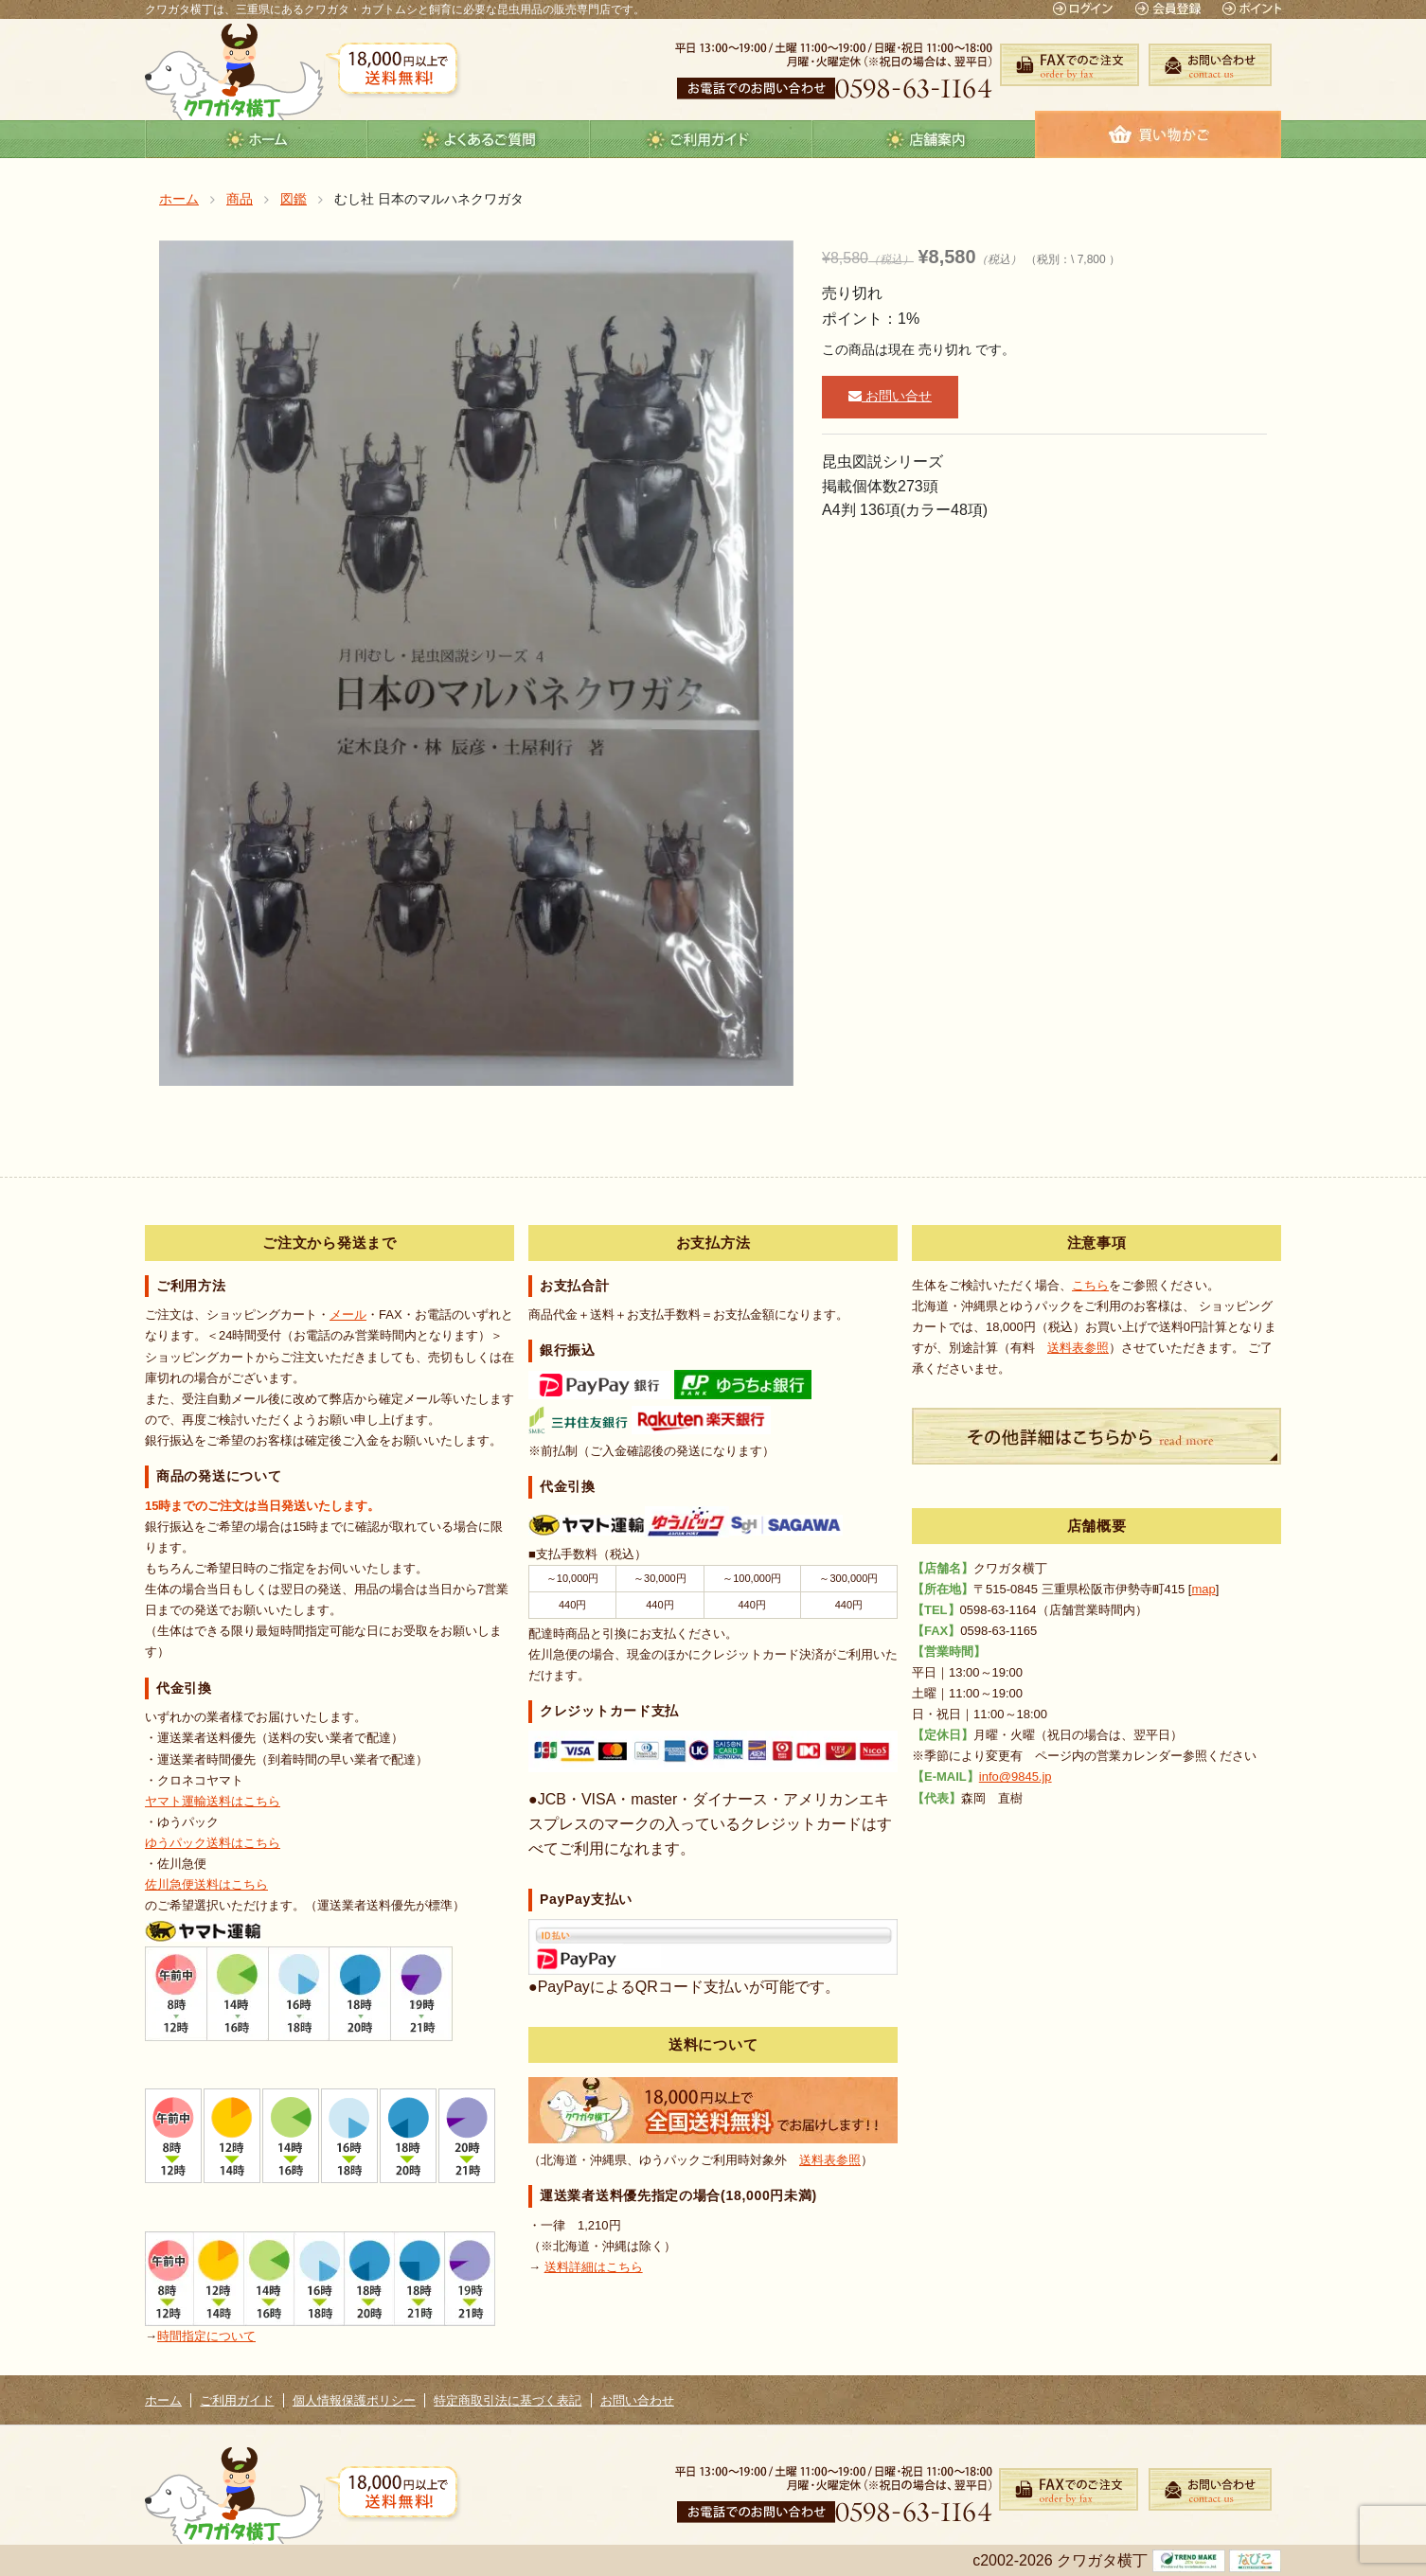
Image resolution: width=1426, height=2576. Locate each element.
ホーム (256, 139)
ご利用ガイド (237, 2400)
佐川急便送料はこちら (206, 1884)
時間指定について (206, 2336)
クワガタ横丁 (234, 71)
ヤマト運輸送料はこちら (212, 1801)
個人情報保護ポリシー (354, 2400)
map (1203, 1589)
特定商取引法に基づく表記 (507, 2400)
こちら (1090, 1285)
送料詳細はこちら (593, 2267)
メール (348, 1314)
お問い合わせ (637, 2400)
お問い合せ (890, 395)
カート (1158, 134)
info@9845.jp (1015, 1776)
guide (701, 139)
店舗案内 (923, 139)
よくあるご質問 (478, 139)
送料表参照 (830, 2160)
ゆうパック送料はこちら (212, 1843)
